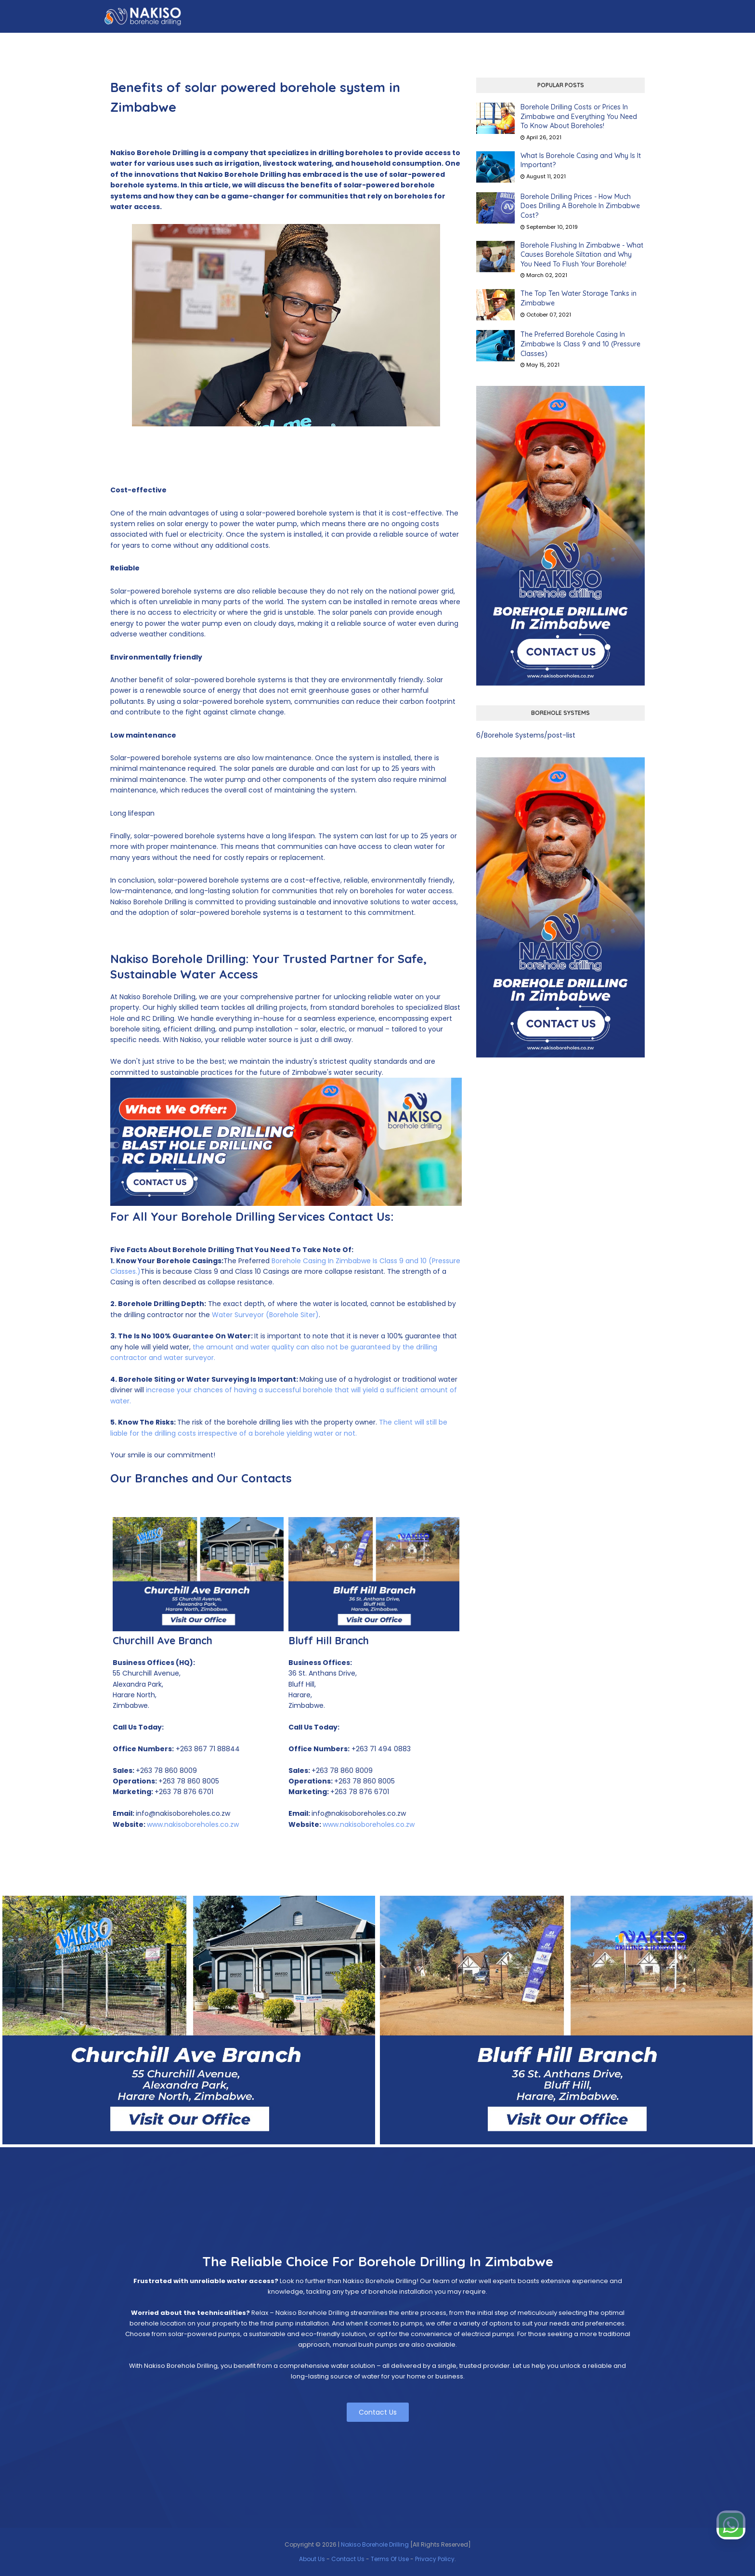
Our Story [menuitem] (276, 42)
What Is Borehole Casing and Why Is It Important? (581, 160)
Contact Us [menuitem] (631, 42)
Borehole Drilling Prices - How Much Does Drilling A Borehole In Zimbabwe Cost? (580, 206)
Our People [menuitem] (324, 42)
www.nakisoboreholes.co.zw (193, 1824)
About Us (312, 2559)
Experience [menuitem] (373, 42)
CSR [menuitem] (471, 42)
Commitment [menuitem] (513, 42)
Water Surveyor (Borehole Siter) (265, 1315)
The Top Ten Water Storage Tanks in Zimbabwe (579, 298)
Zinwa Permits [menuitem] (573, 42)
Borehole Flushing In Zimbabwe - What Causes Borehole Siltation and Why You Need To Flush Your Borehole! (582, 254)
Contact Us (378, 2412)
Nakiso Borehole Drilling (375, 2544)
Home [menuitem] (191, 42)
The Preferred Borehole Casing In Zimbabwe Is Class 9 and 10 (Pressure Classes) (580, 343)
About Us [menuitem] (229, 42)
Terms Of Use (390, 2559)
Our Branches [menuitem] (428, 42)
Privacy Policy (435, 2559)
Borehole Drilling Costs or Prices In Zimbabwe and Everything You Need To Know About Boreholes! (579, 116)
